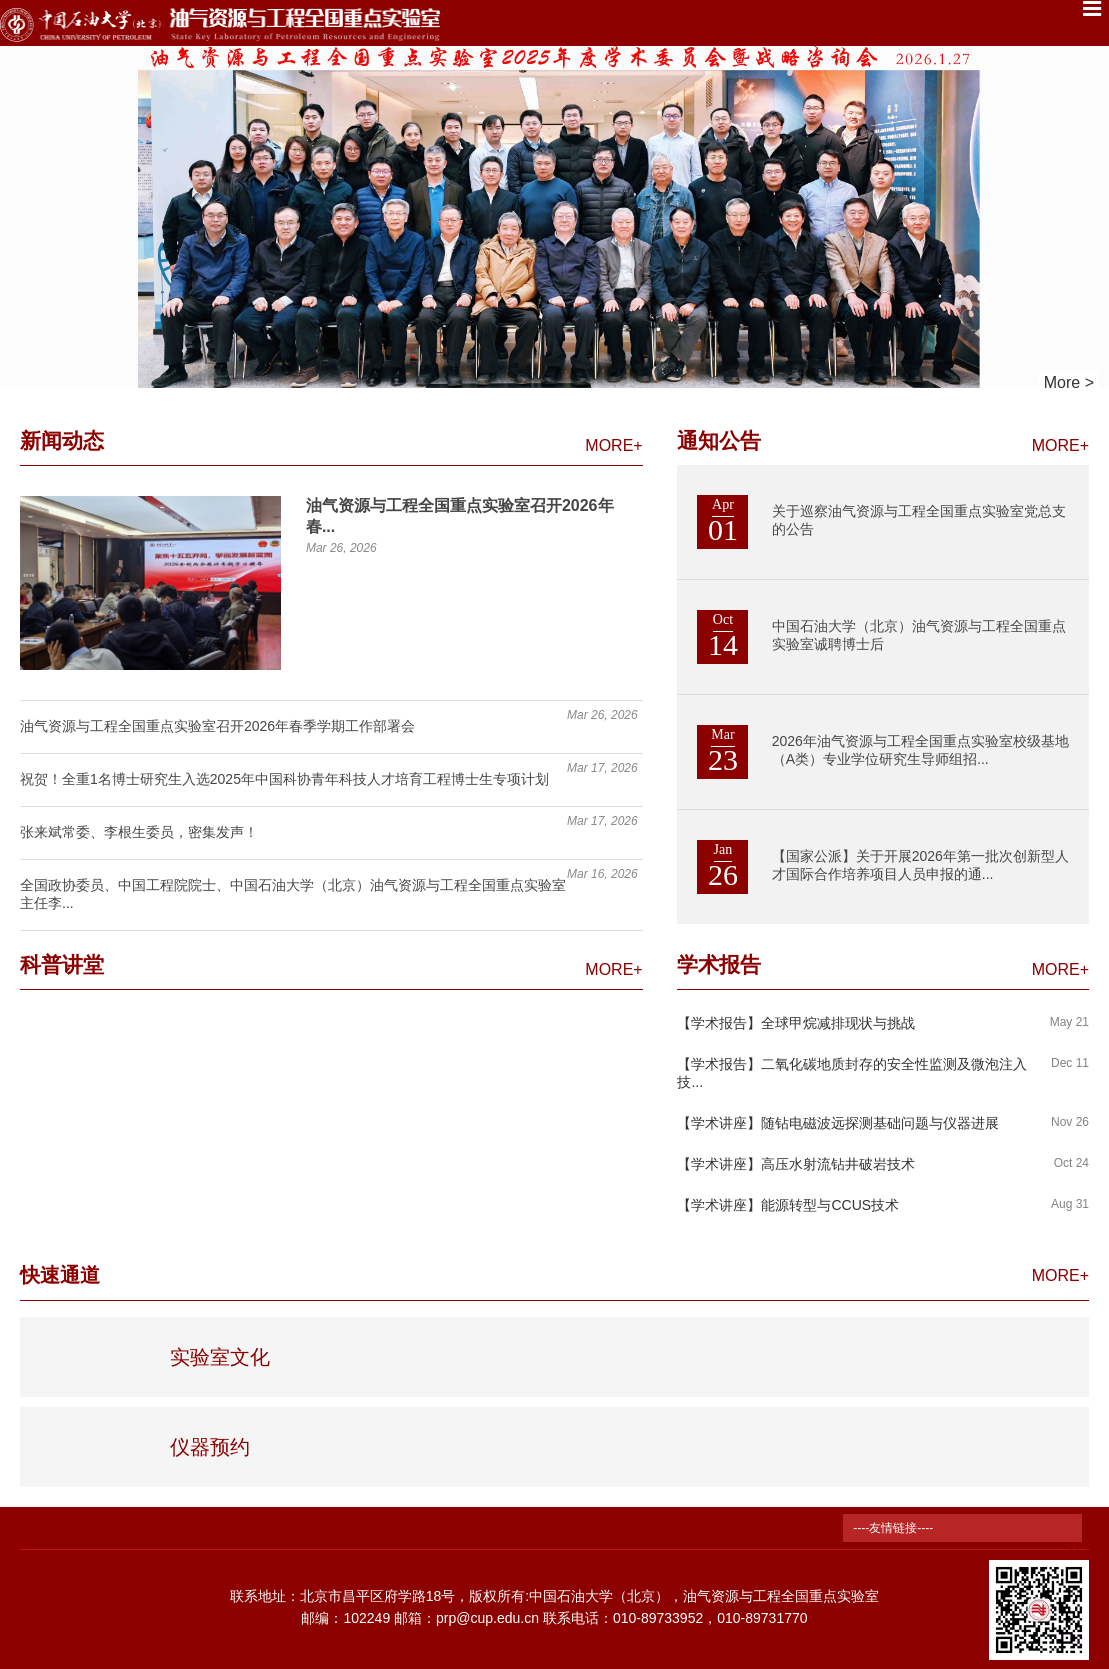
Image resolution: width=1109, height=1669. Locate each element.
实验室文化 (220, 1357)
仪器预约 (210, 1447)
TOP (1082, 1539)
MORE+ (613, 445)
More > (1069, 382)
